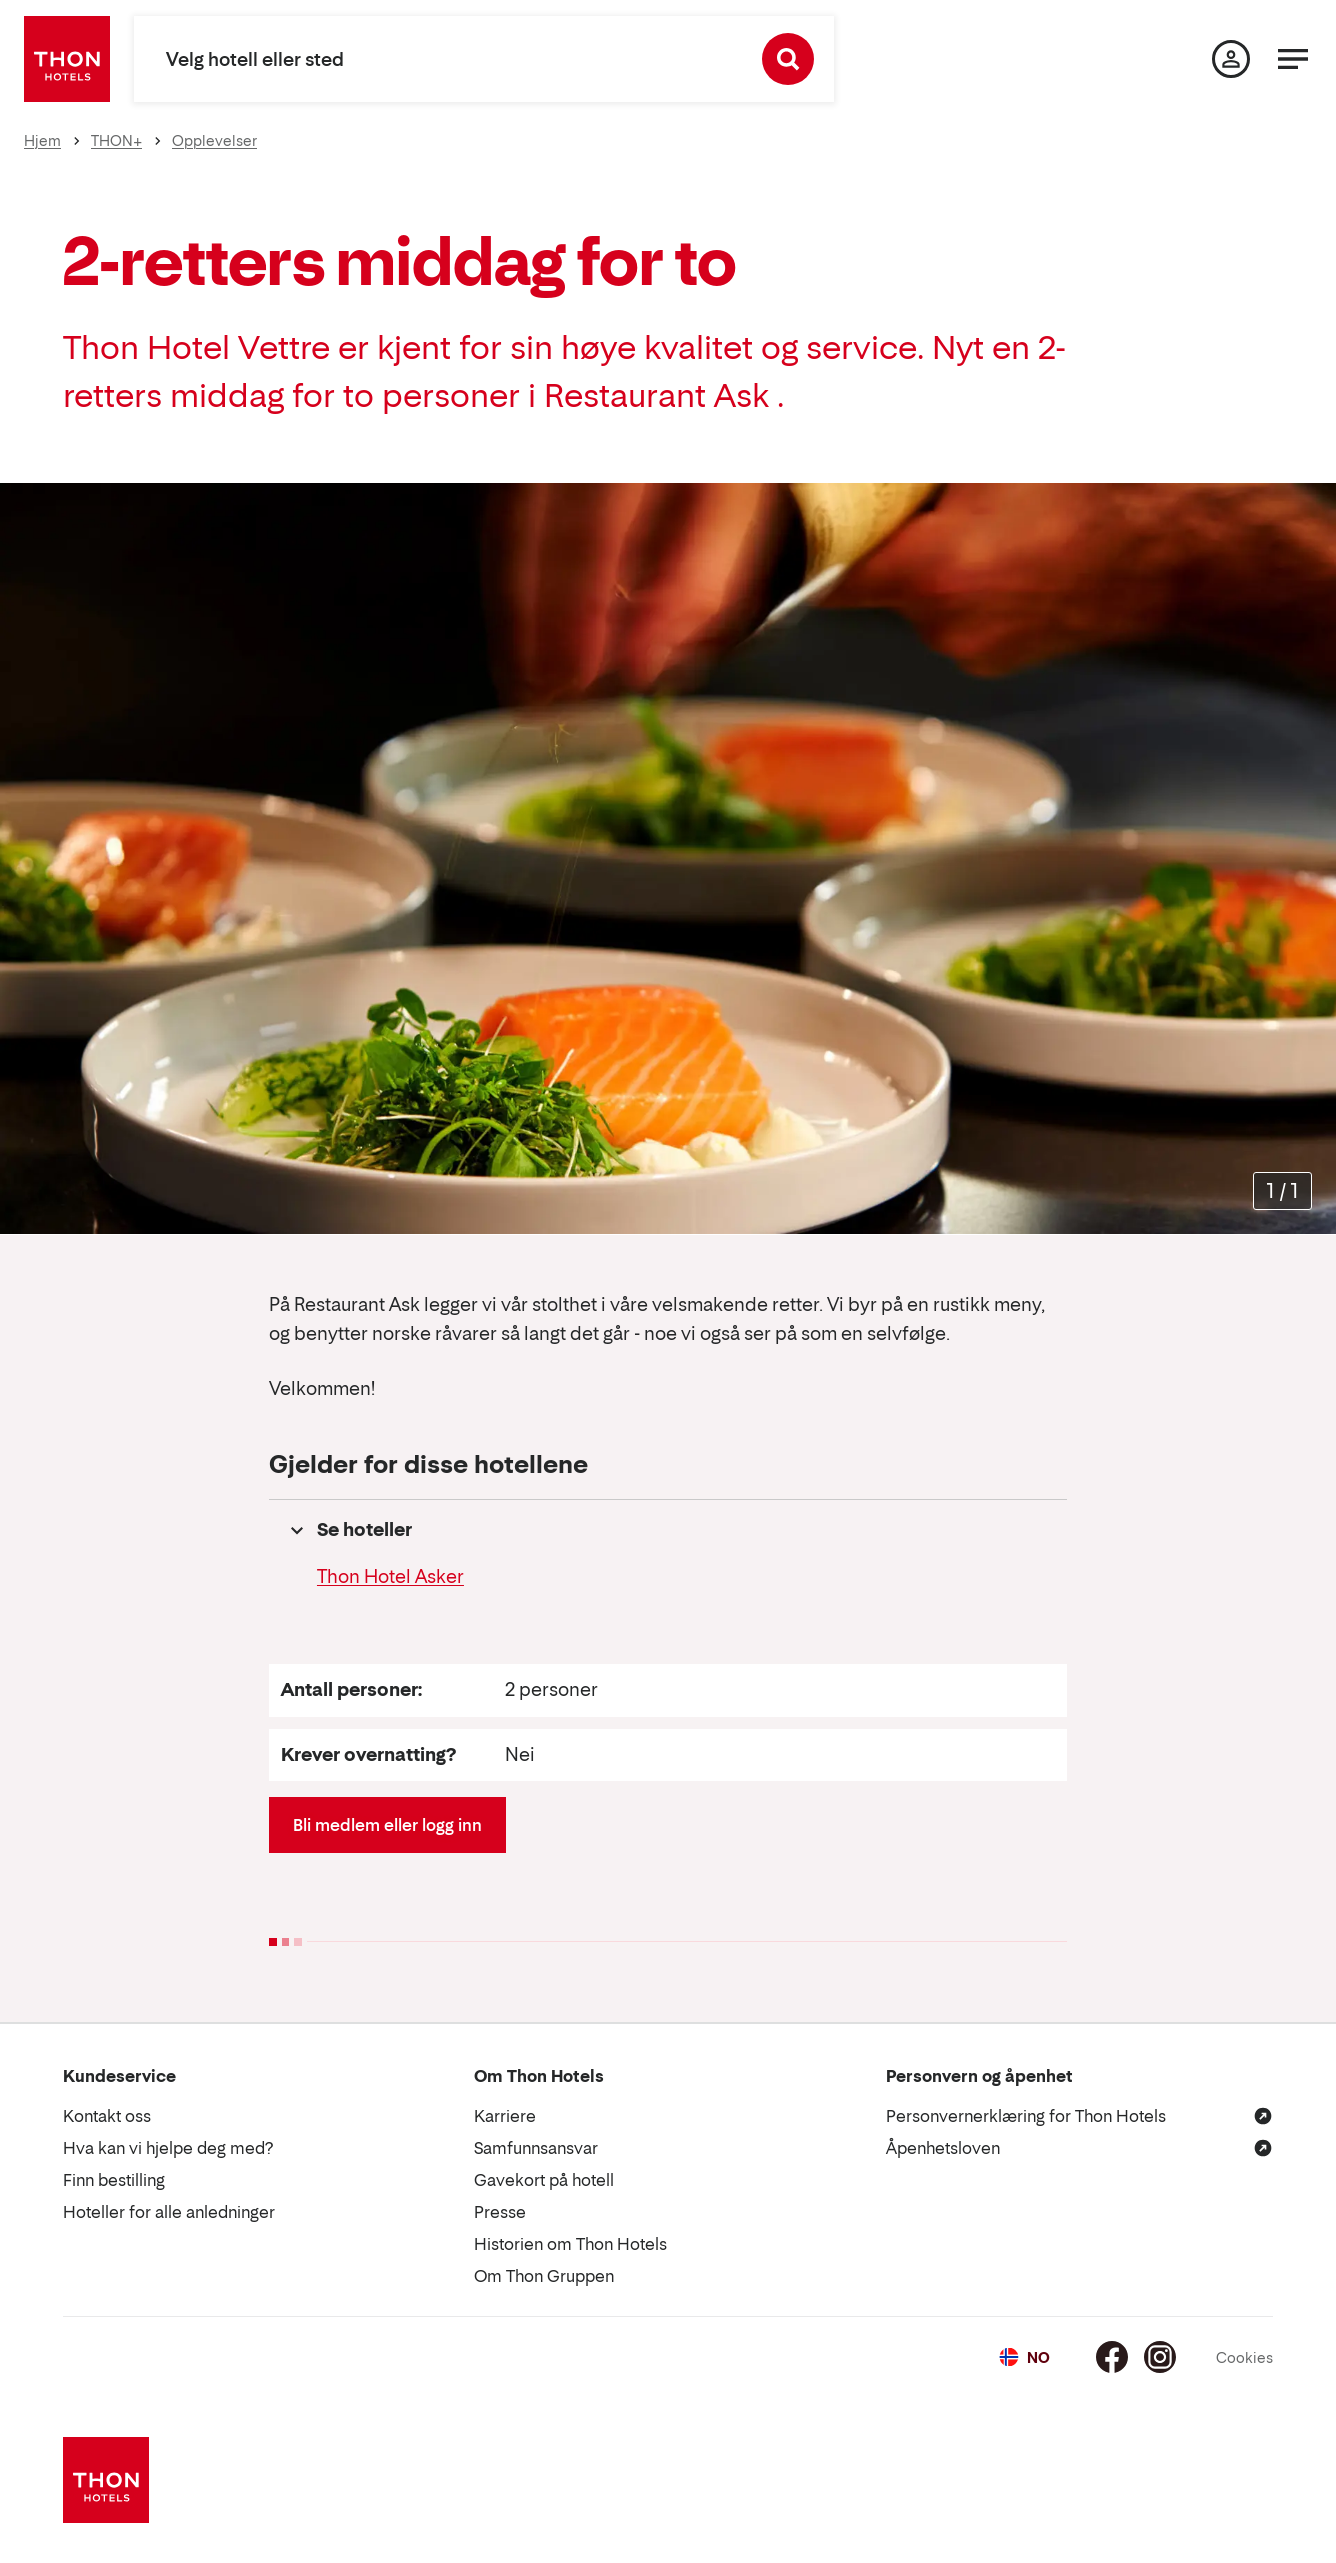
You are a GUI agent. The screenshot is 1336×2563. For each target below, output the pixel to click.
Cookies (1244, 2357)
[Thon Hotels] (67, 59)
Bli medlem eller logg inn (387, 1825)
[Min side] (1231, 59)
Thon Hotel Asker (390, 1576)
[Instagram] (1160, 2357)
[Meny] (1293, 59)
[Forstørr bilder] (1282, 1192)
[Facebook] (1112, 2357)
